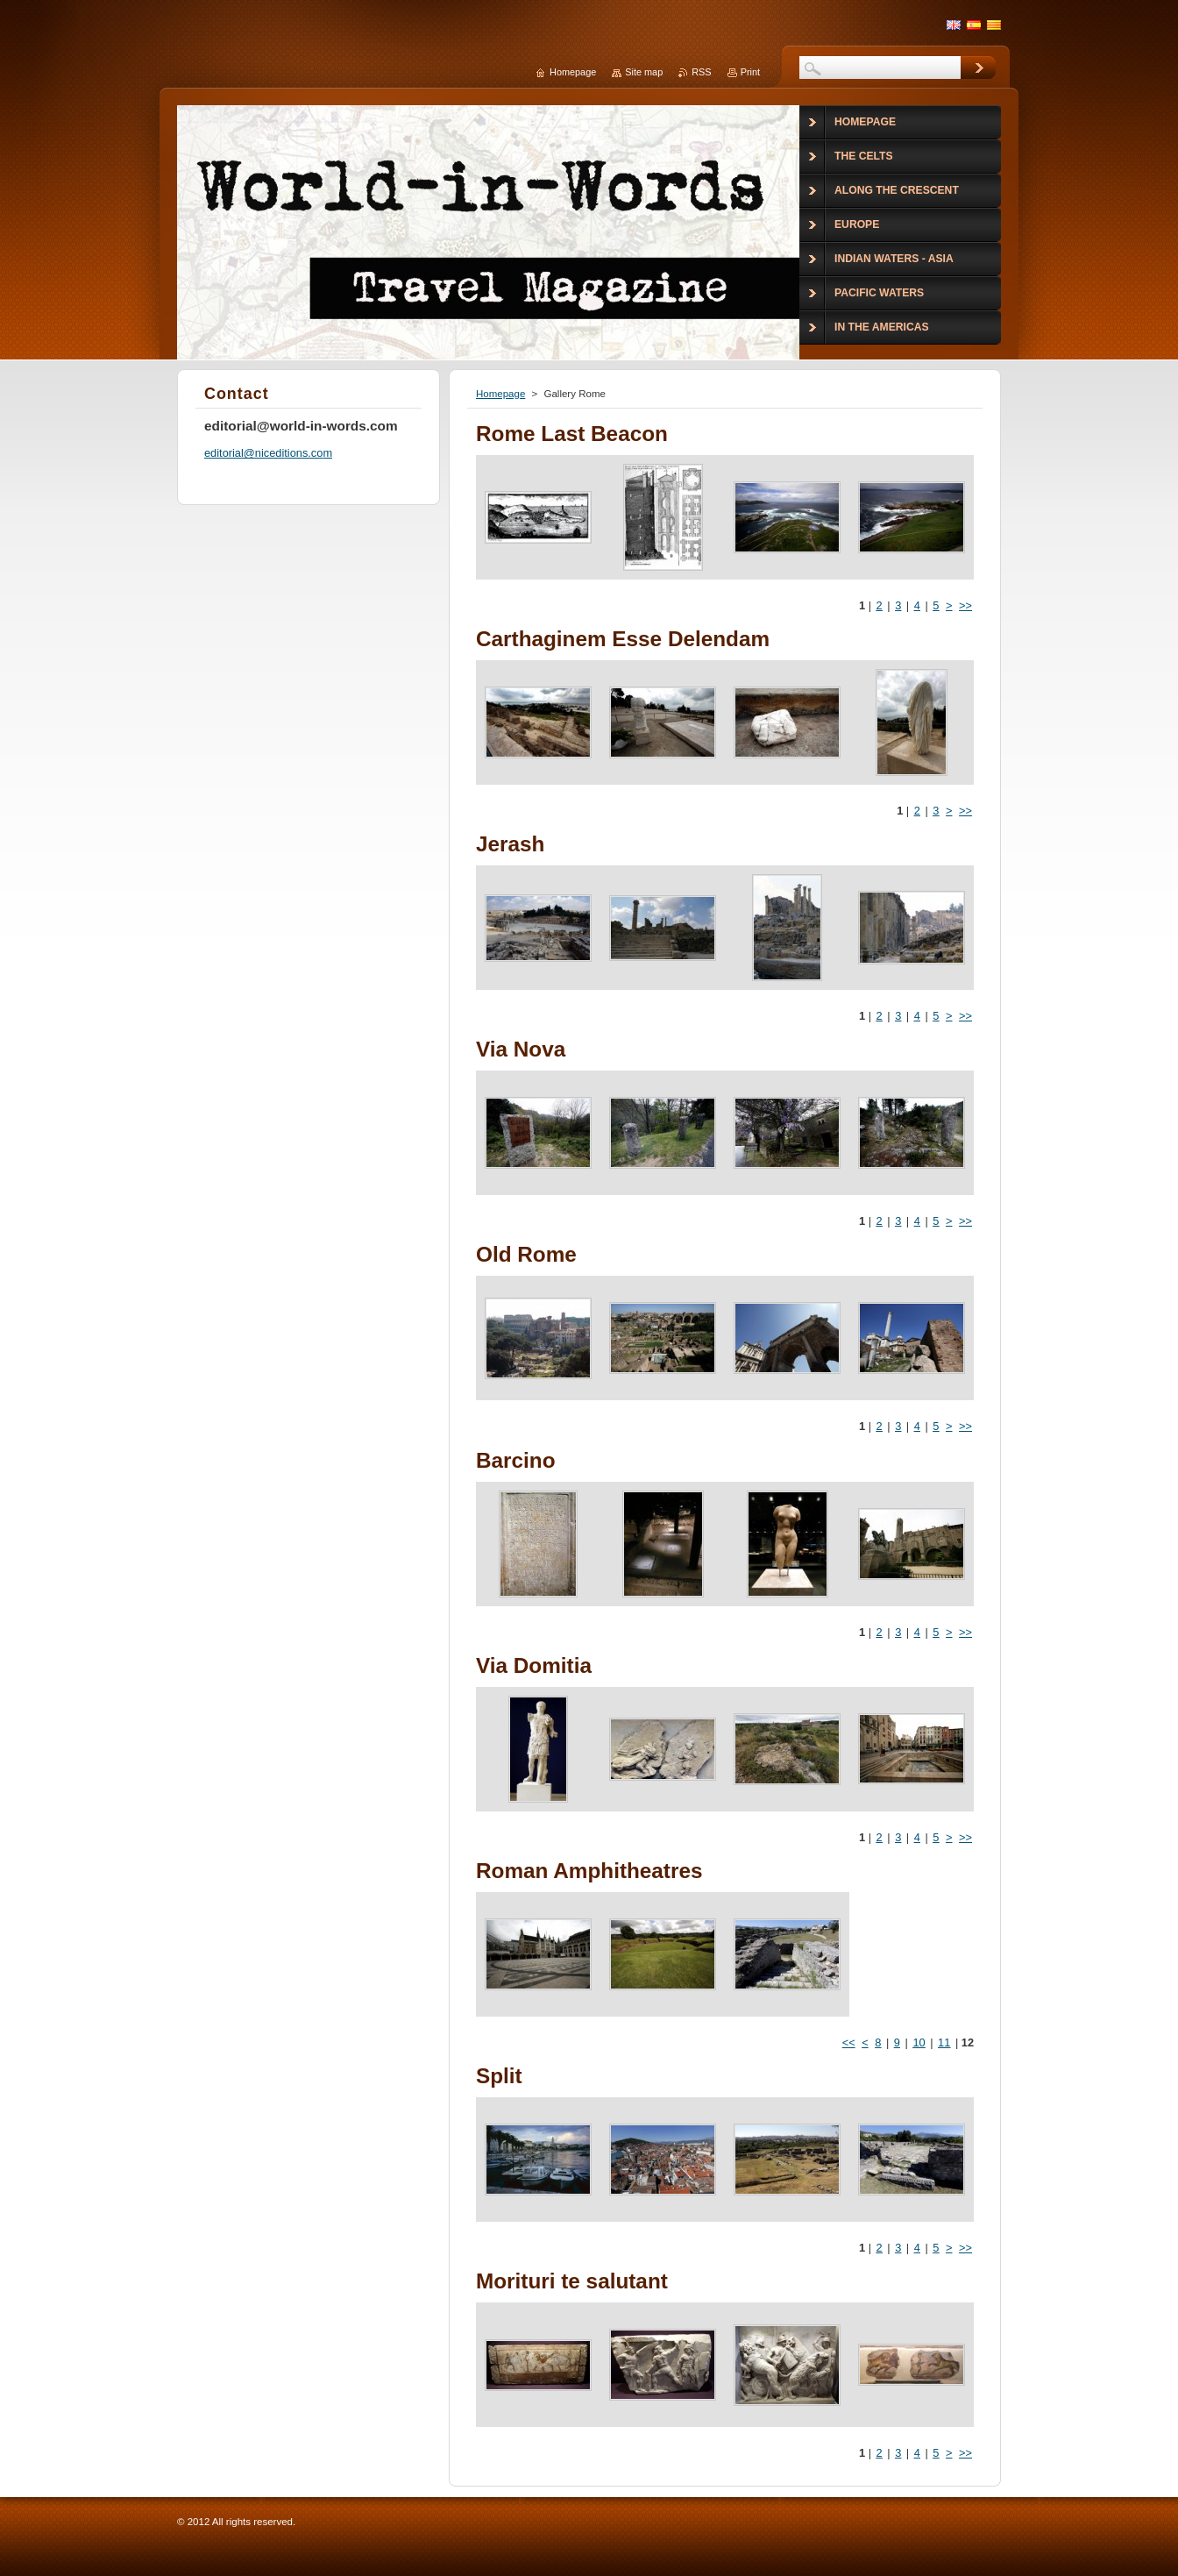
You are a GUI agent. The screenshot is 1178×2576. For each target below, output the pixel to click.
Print (750, 72)
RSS (701, 72)
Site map (644, 72)
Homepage (500, 393)
